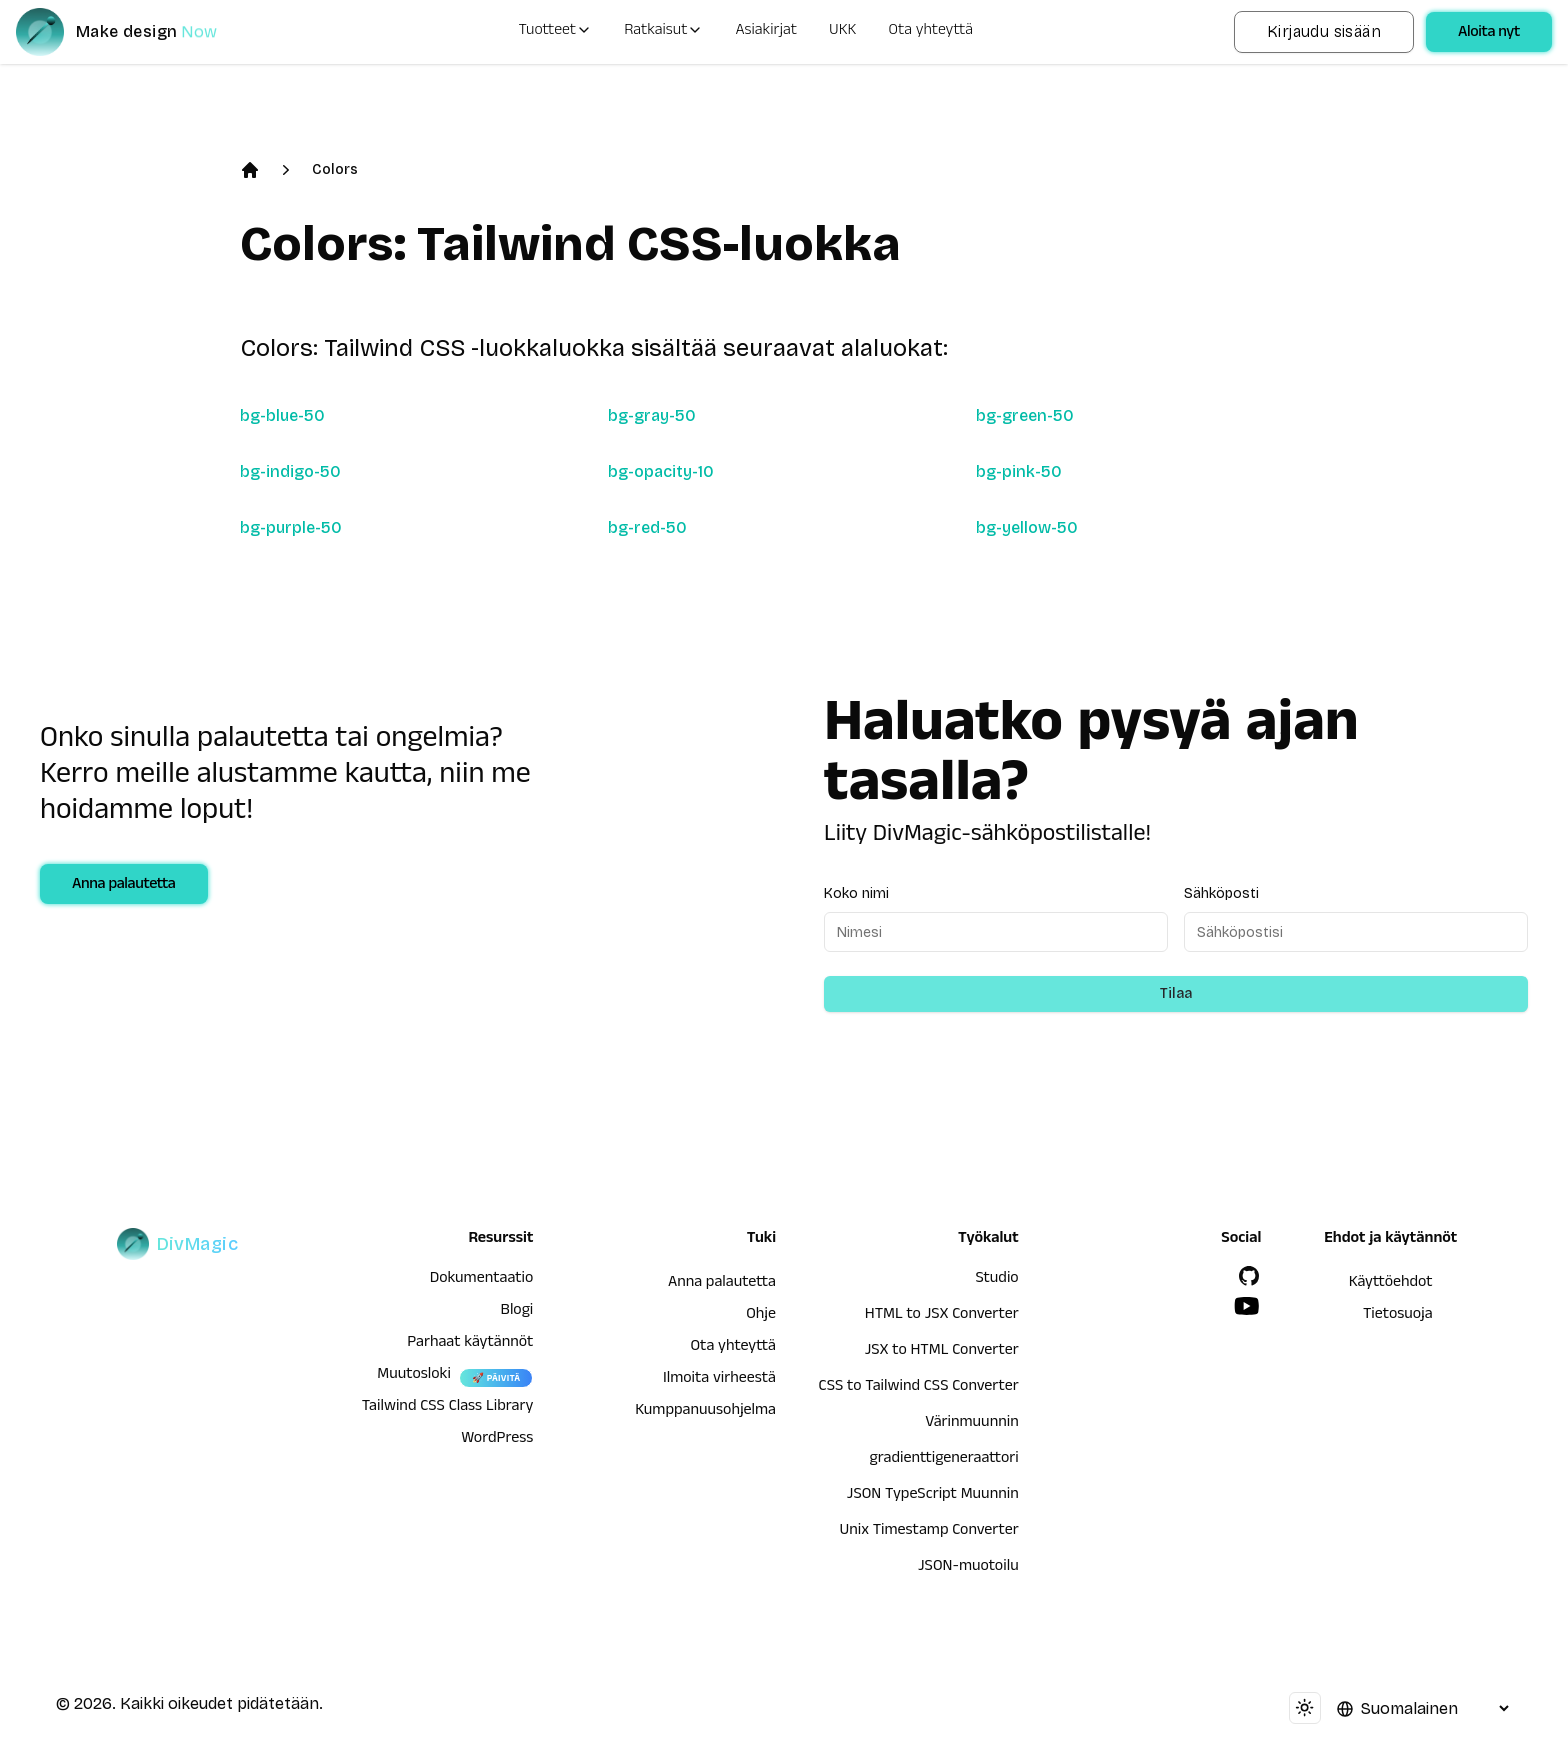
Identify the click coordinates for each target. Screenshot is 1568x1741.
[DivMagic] (136, 32)
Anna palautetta (124, 886)
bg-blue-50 (282, 415)
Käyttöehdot (1391, 1284)
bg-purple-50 (291, 527)
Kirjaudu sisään (1324, 31)
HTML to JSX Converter (942, 1316)
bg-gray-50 (652, 415)
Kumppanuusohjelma (705, 1412)
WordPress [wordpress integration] (497, 1440)
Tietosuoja (1398, 1316)
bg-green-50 (1025, 415)
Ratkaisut (663, 32)
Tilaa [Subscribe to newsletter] (1176, 993)
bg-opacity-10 (661, 471)
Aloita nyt (1489, 34)
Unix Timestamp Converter (928, 1532)
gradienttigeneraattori (944, 1460)
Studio (996, 1280)
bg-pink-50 (1019, 471)
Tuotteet (555, 32)
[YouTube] (1247, 1306)
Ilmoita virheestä (719, 1380)
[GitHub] (1249, 1276)
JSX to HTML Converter (942, 1352)
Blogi (517, 1312)
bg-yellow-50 (1027, 527)
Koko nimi (856, 893)
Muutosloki (414, 1376)
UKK (842, 32)
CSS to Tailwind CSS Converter (919, 1388)
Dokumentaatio (482, 1280)
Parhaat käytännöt (470, 1344)
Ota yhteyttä (931, 32)
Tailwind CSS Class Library (448, 1408)
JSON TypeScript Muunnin (933, 1496)
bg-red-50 (647, 527)
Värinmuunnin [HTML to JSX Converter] (971, 1424)
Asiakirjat (766, 32)
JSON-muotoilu (968, 1568)
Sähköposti (1221, 893)
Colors (335, 169)
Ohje (761, 1316)
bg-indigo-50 (290, 471)
